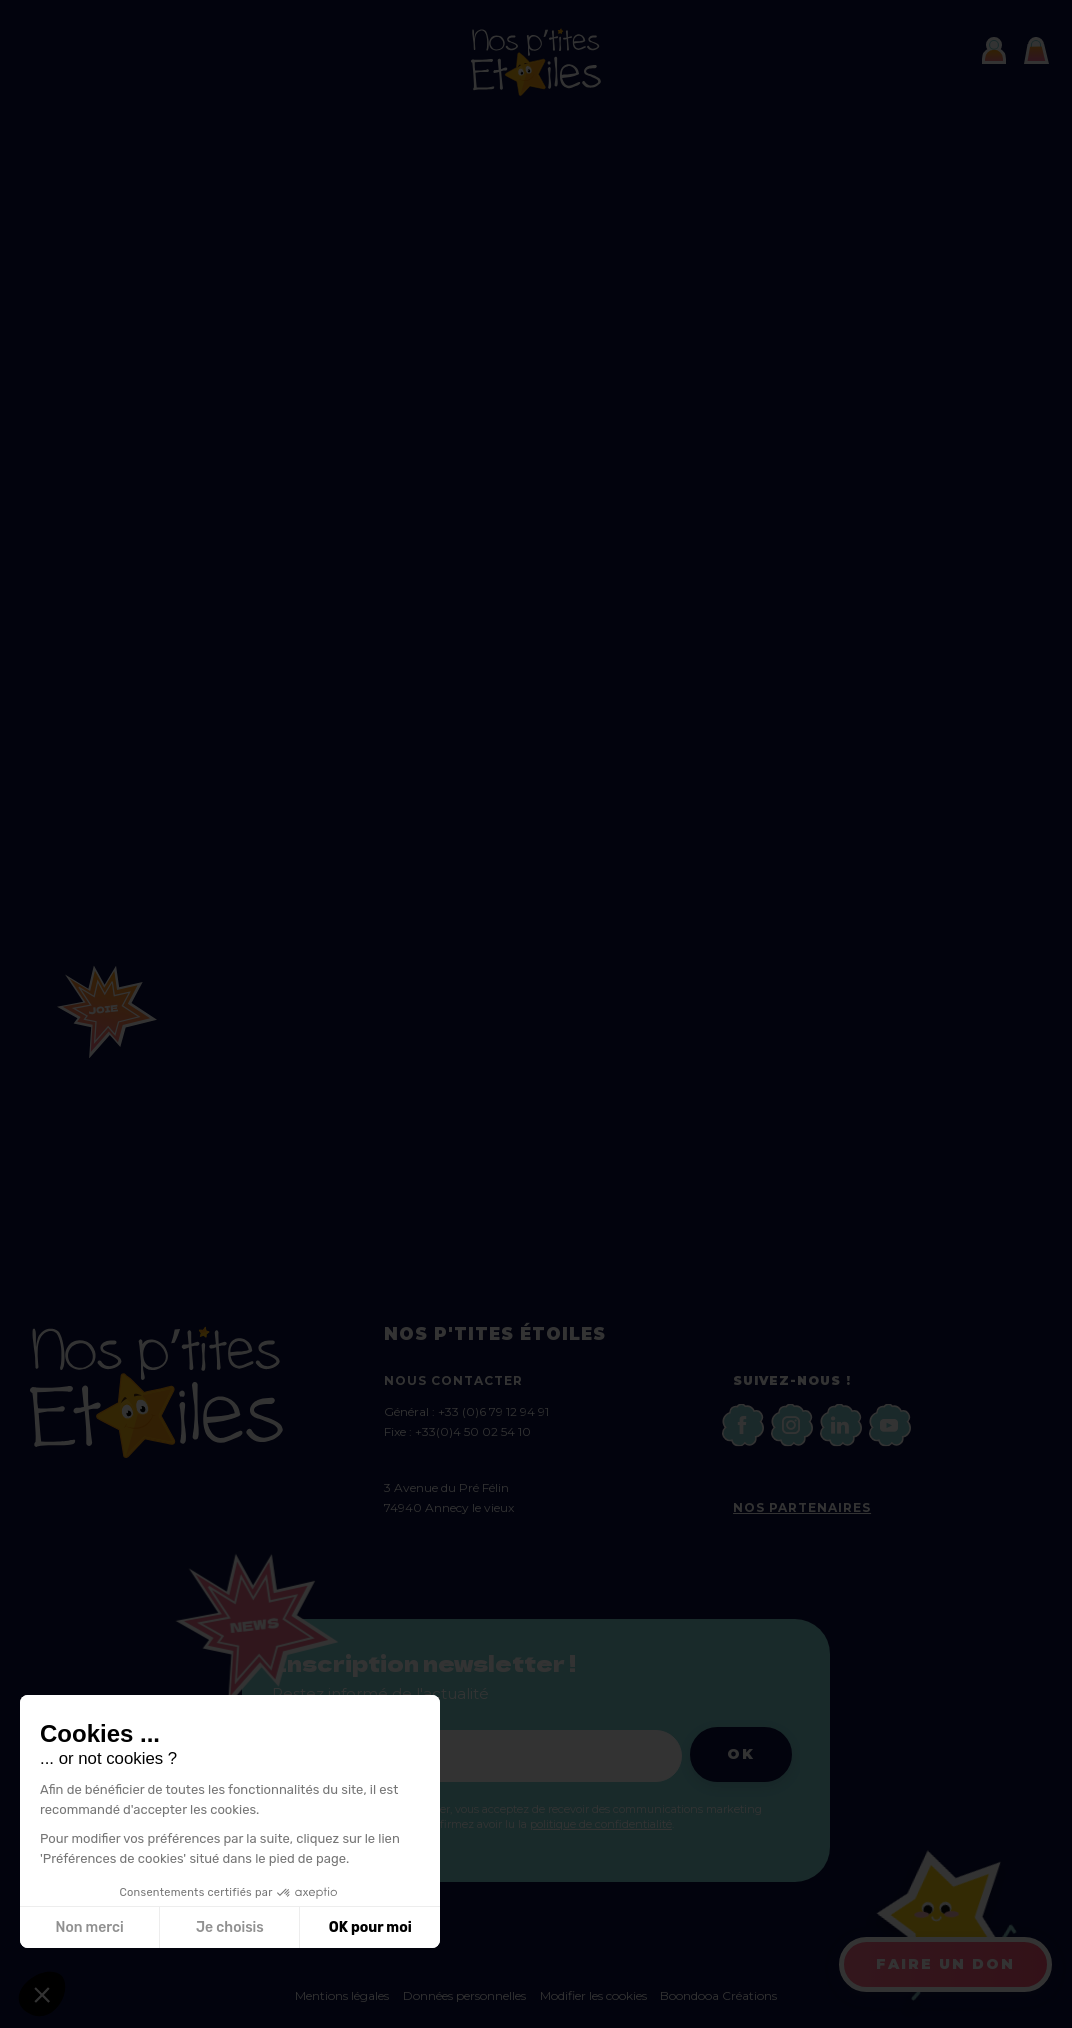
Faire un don (945, 1964)
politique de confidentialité (601, 1824)
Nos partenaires (802, 1507)
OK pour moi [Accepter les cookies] (370, 1927)
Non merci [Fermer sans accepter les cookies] (89, 1927)
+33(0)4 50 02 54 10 (473, 1431)
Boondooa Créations (718, 1995)
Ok (741, 1754)
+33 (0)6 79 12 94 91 (493, 1411)
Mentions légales (342, 1995)
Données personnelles (464, 1995)
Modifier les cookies (595, 1995)
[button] (42, 1994)
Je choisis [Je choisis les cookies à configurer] (230, 1927)
